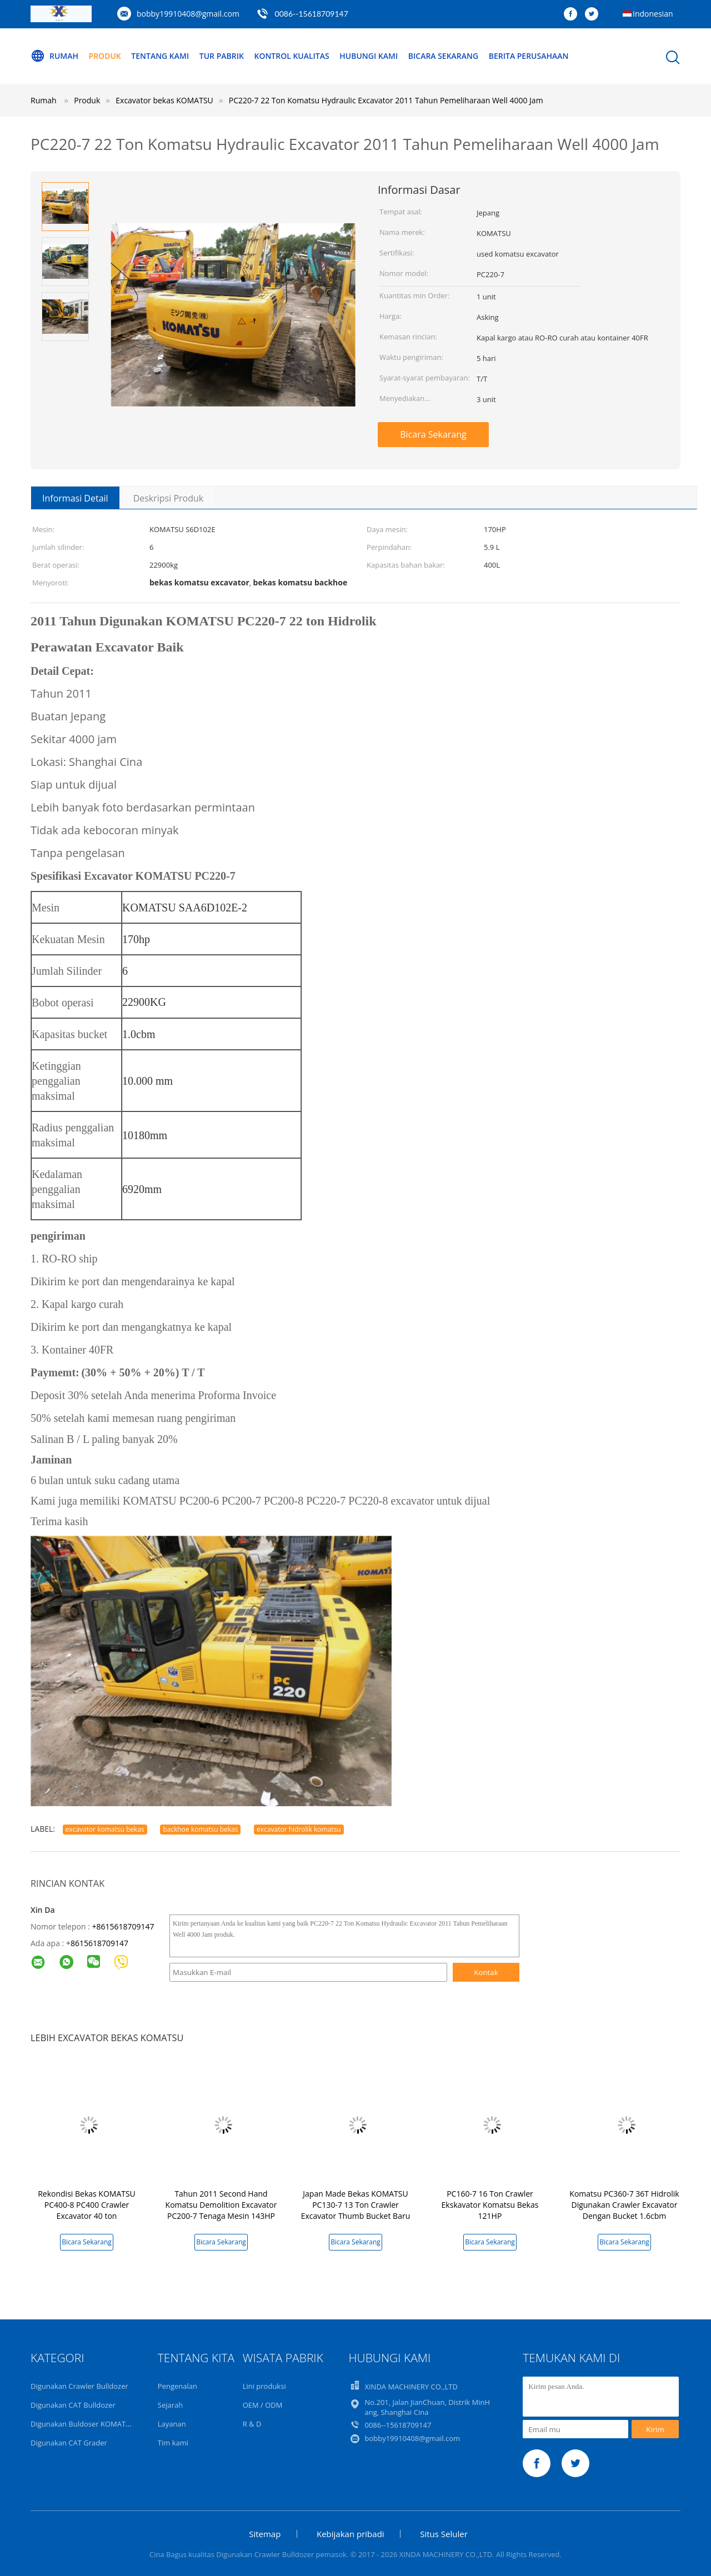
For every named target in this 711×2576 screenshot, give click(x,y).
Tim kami (173, 2443)
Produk (105, 56)
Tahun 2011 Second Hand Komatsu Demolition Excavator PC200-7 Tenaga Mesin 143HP (221, 2204)
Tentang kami (160, 56)
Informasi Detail (75, 498)
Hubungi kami (369, 56)
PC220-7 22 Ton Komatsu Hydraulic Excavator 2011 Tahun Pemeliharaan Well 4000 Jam (386, 100)
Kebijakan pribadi (350, 2534)
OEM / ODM (263, 2405)
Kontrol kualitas (291, 56)
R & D (252, 2424)
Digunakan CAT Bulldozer (73, 2405)
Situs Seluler (444, 2534)
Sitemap (265, 2534)
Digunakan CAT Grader (69, 2443)
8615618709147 (99, 1943)
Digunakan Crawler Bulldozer (79, 2386)
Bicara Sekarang (443, 56)
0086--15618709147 (311, 13)
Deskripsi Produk (168, 498)
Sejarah (170, 2405)
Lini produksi (264, 2386)
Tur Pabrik (221, 56)
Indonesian (653, 13)
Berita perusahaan (529, 56)
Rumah (54, 56)
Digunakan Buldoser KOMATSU (83, 2424)
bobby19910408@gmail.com (188, 13)
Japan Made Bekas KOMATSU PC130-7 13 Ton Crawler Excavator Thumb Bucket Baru (355, 2204)
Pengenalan (177, 2386)
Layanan (172, 2424)
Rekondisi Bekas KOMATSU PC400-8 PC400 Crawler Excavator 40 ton (87, 2204)
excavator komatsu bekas (105, 1829)
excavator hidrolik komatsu (299, 1829)
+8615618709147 (123, 1926)
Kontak (486, 1972)
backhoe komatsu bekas (200, 1829)
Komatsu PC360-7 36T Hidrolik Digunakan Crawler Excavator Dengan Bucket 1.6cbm (624, 2204)
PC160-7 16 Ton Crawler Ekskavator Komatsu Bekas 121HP (490, 2204)
